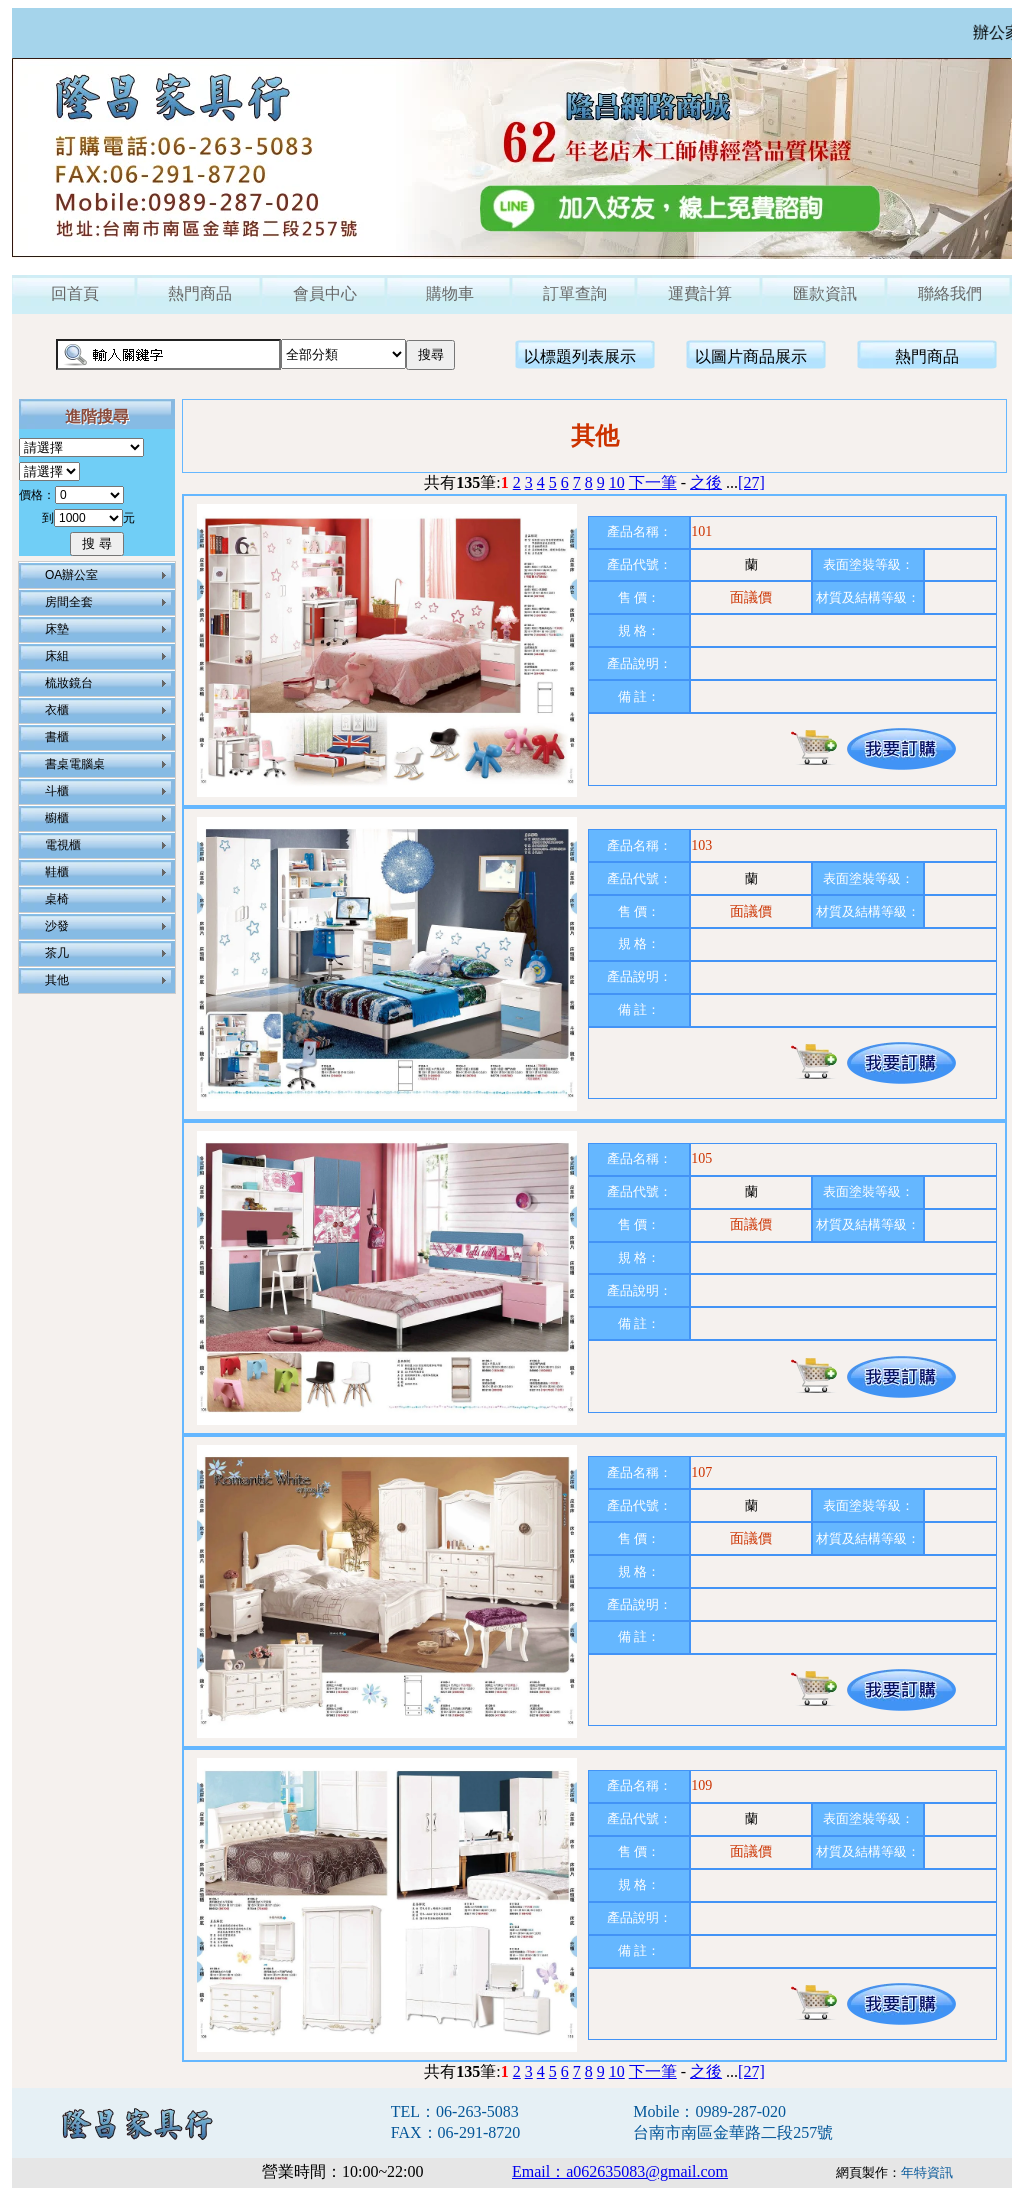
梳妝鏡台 (69, 683)
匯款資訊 (825, 293)
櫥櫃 (57, 818)
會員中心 (325, 293)
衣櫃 (57, 710)
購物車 (450, 293)
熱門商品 (200, 293)
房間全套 (69, 602)
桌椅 (57, 899)
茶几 (57, 953)
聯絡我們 (950, 293)
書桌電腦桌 (75, 764)
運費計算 (700, 293)
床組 (57, 656)
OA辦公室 (71, 575)
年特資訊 (927, 2172)
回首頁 (75, 293)
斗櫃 (57, 791)
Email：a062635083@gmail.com (620, 2171)
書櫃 (57, 737)
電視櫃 (63, 845)
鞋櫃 (57, 872)
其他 (57, 980)
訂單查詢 (575, 293)
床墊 (57, 629)
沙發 (57, 926)
